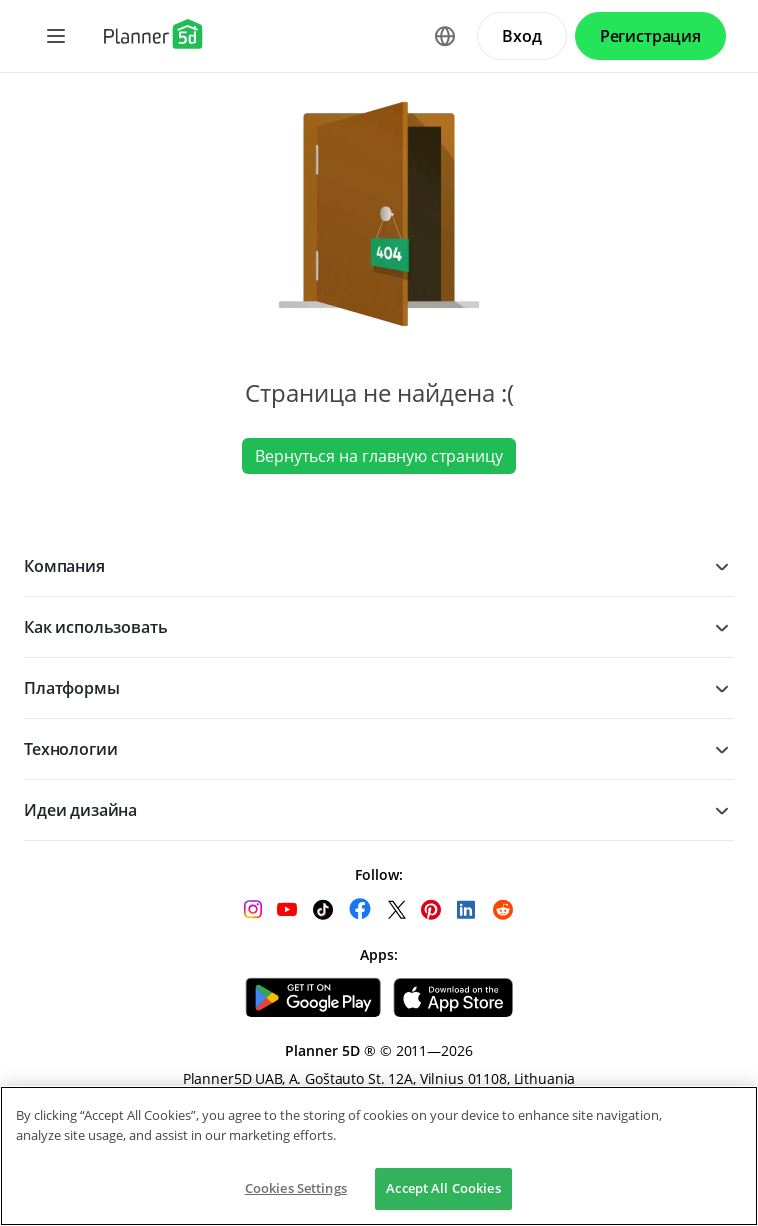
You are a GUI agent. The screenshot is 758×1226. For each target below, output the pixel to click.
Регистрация (650, 36)
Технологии (70, 749)
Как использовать (95, 627)
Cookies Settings (296, 1188)
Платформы (72, 688)
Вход (521, 36)
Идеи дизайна (80, 810)
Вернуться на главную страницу (379, 456)
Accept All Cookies (443, 1188)
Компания (64, 566)
